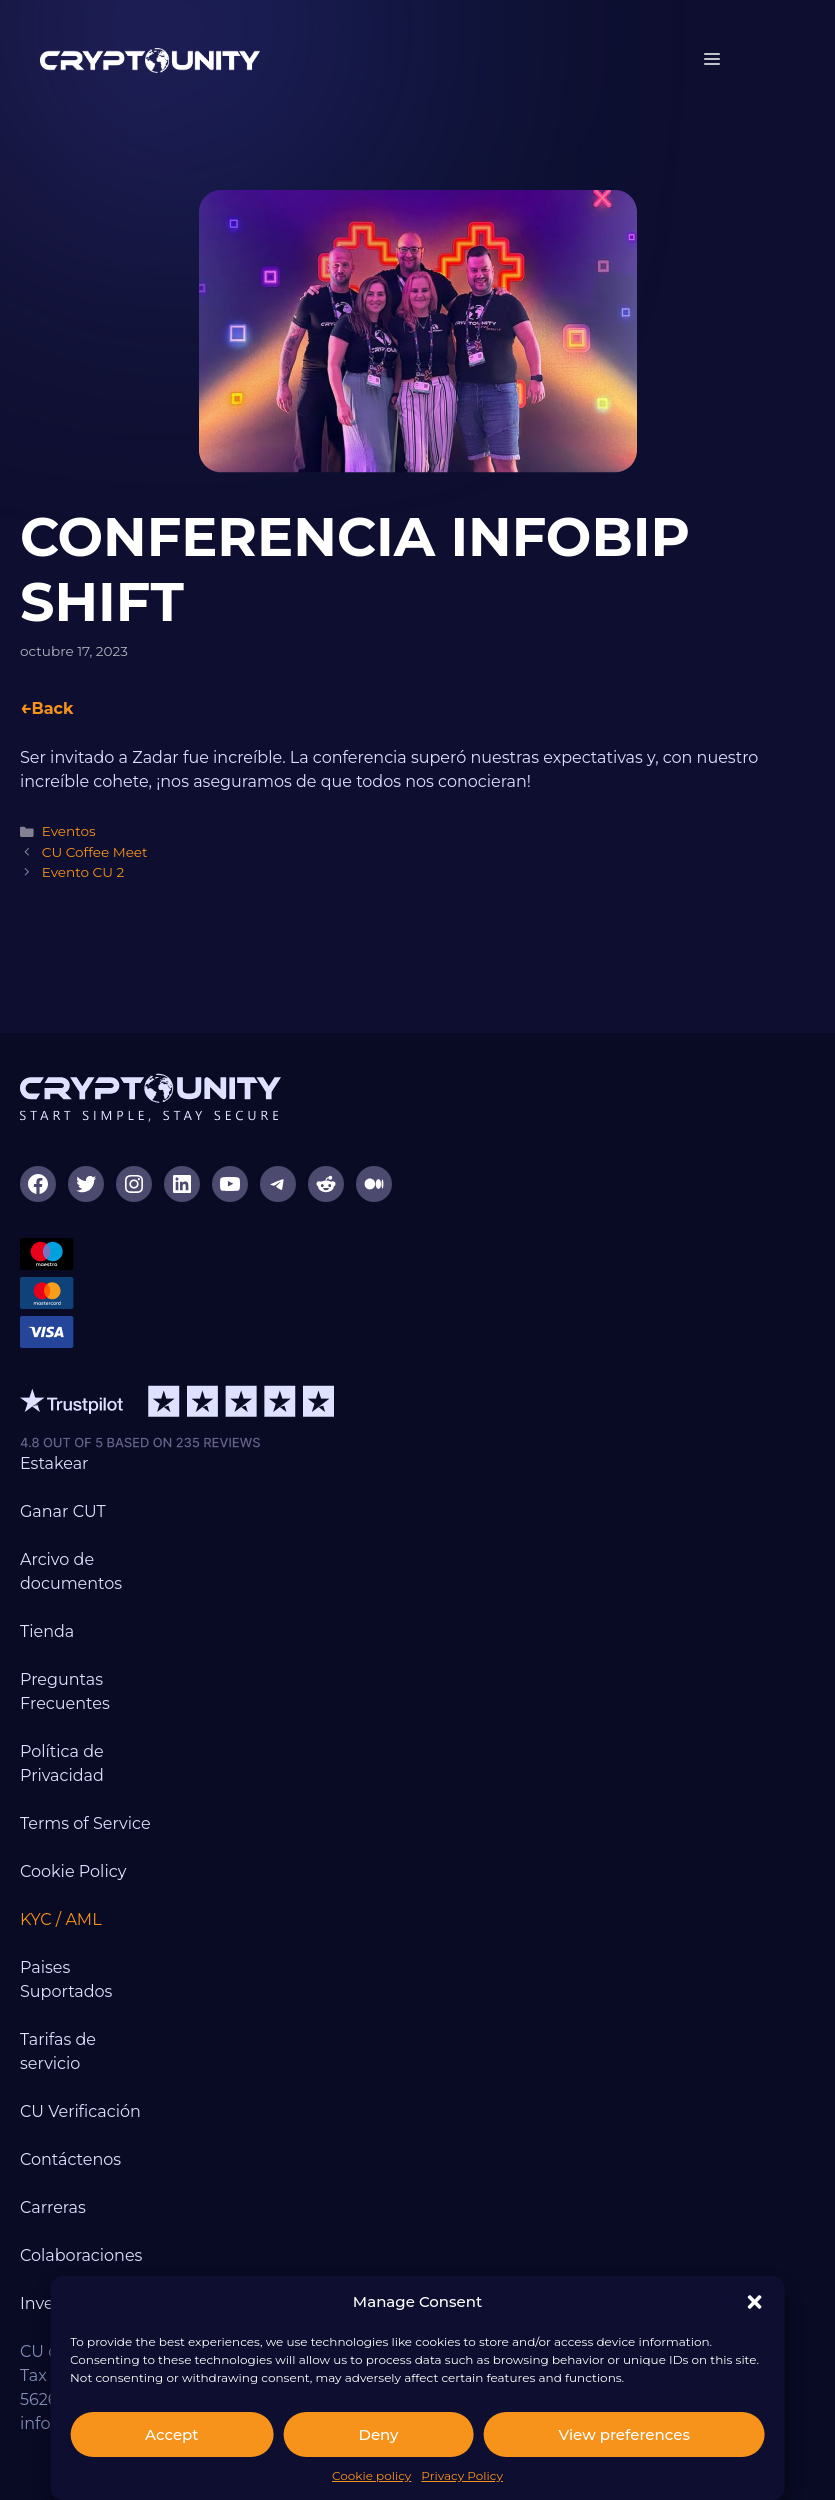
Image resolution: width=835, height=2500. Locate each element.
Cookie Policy (73, 1871)
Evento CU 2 (83, 872)
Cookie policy (371, 2475)
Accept (171, 2434)
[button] (755, 2302)
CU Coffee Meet (95, 852)
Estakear (54, 1463)
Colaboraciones (81, 2255)
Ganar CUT (63, 1511)
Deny (379, 2434)
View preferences (623, 2434)
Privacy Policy (462, 2475)
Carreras (53, 2207)
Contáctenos (70, 2159)
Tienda (47, 1631)
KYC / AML (61, 1919)
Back (52, 708)
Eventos (69, 831)
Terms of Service (85, 1823)
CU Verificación (80, 2111)
